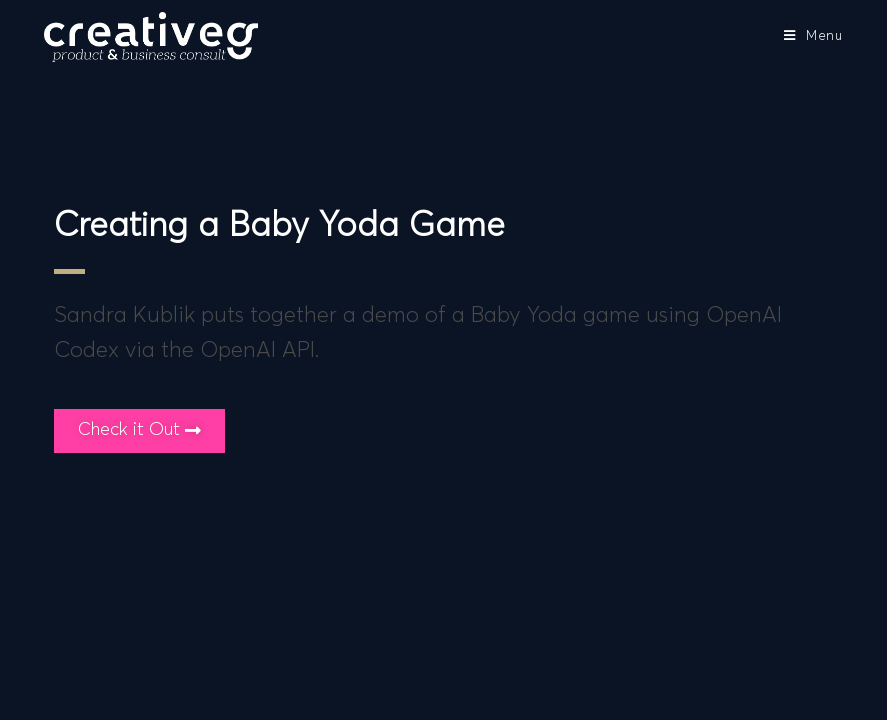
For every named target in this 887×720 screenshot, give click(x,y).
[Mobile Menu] (813, 36)
